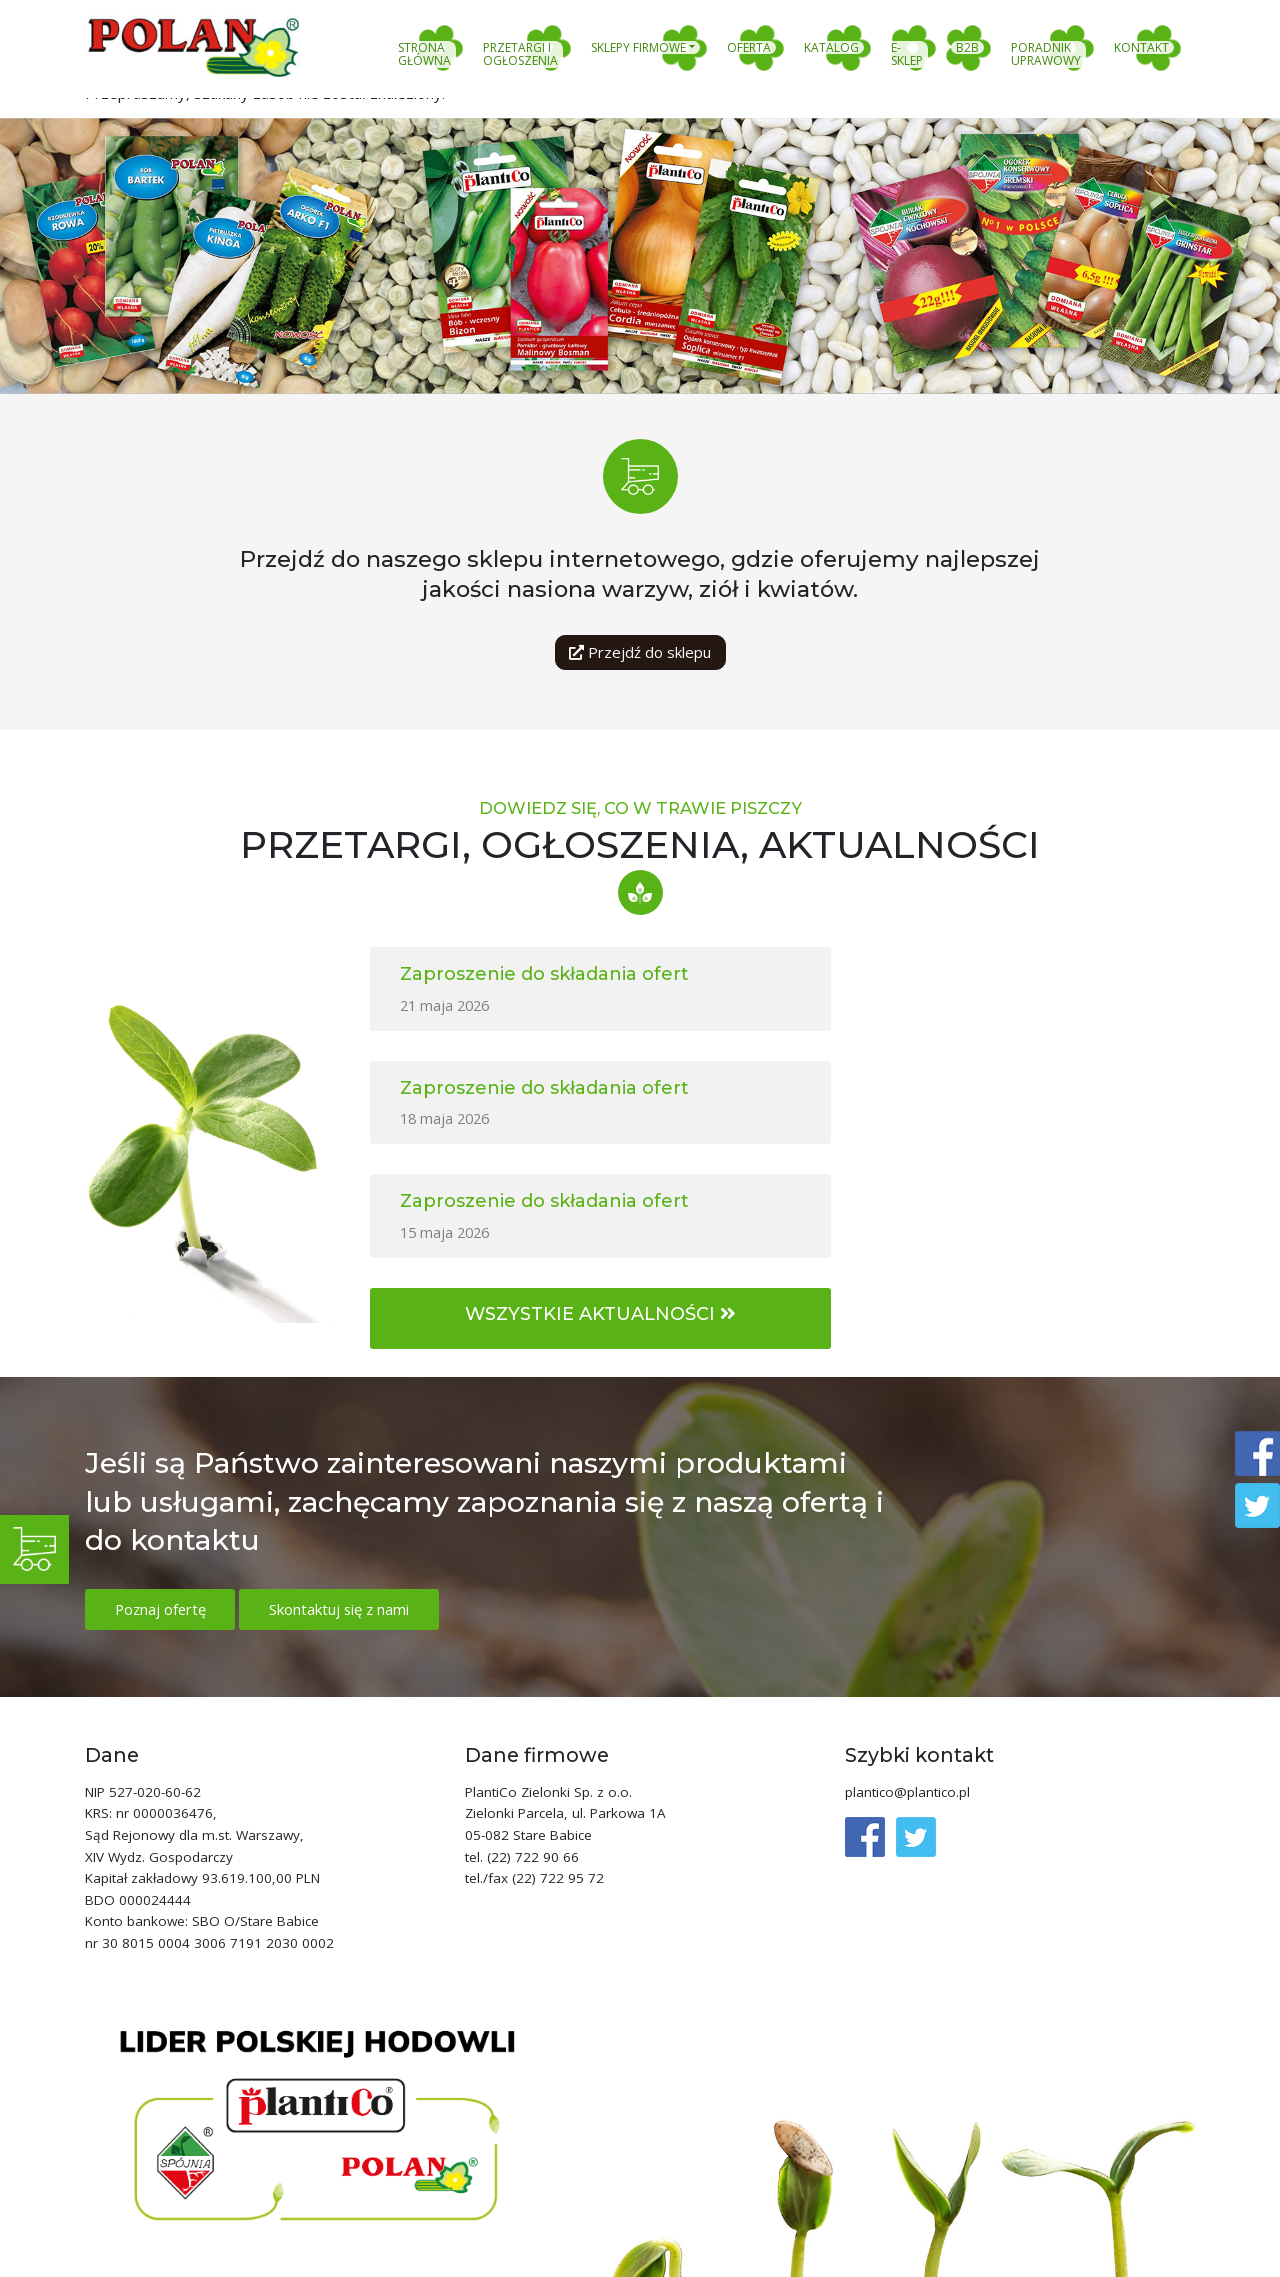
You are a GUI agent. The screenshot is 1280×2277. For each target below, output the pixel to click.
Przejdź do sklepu (640, 652)
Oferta (749, 48)
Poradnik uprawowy (1046, 55)
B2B (967, 48)
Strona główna (424, 55)
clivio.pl (1168, 2264)
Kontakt (1141, 48)
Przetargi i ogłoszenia (520, 55)
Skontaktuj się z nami (344, 1503)
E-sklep (907, 55)
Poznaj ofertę (162, 1503)
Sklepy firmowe (638, 48)
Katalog (831, 48)
